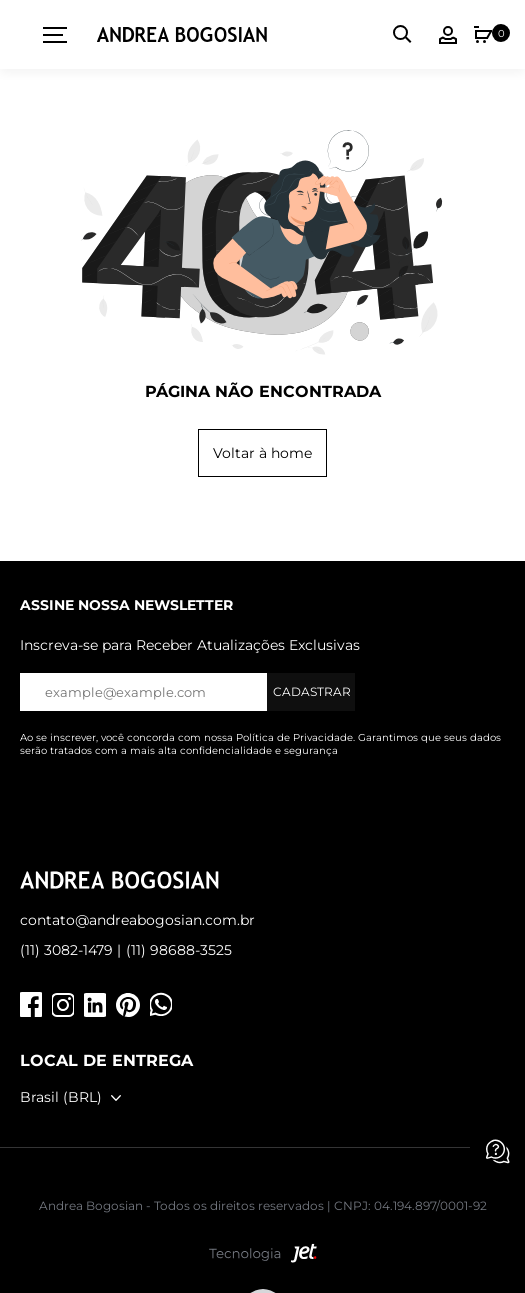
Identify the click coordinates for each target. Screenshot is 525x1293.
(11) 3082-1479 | (70, 950)
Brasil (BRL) (61, 1097)
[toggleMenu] (47, 35)
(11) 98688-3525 (179, 950)
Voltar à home (262, 453)
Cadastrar (312, 691)
